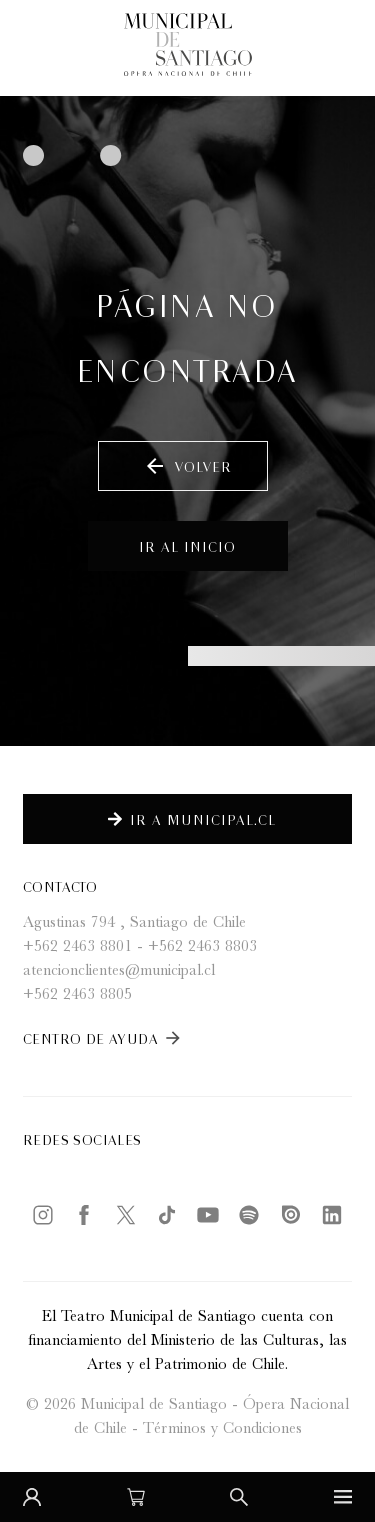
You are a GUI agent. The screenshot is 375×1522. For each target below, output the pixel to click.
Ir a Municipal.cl (192, 818)
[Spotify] (249, 1215)
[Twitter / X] (126, 1215)
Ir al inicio (187, 545)
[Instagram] (43, 1215)
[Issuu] (291, 1215)
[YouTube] (208, 1215)
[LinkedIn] (332, 1215)
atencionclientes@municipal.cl (119, 972)
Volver (187, 466)
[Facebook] (84, 1215)
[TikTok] (167, 1215)
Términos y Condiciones (222, 1430)
